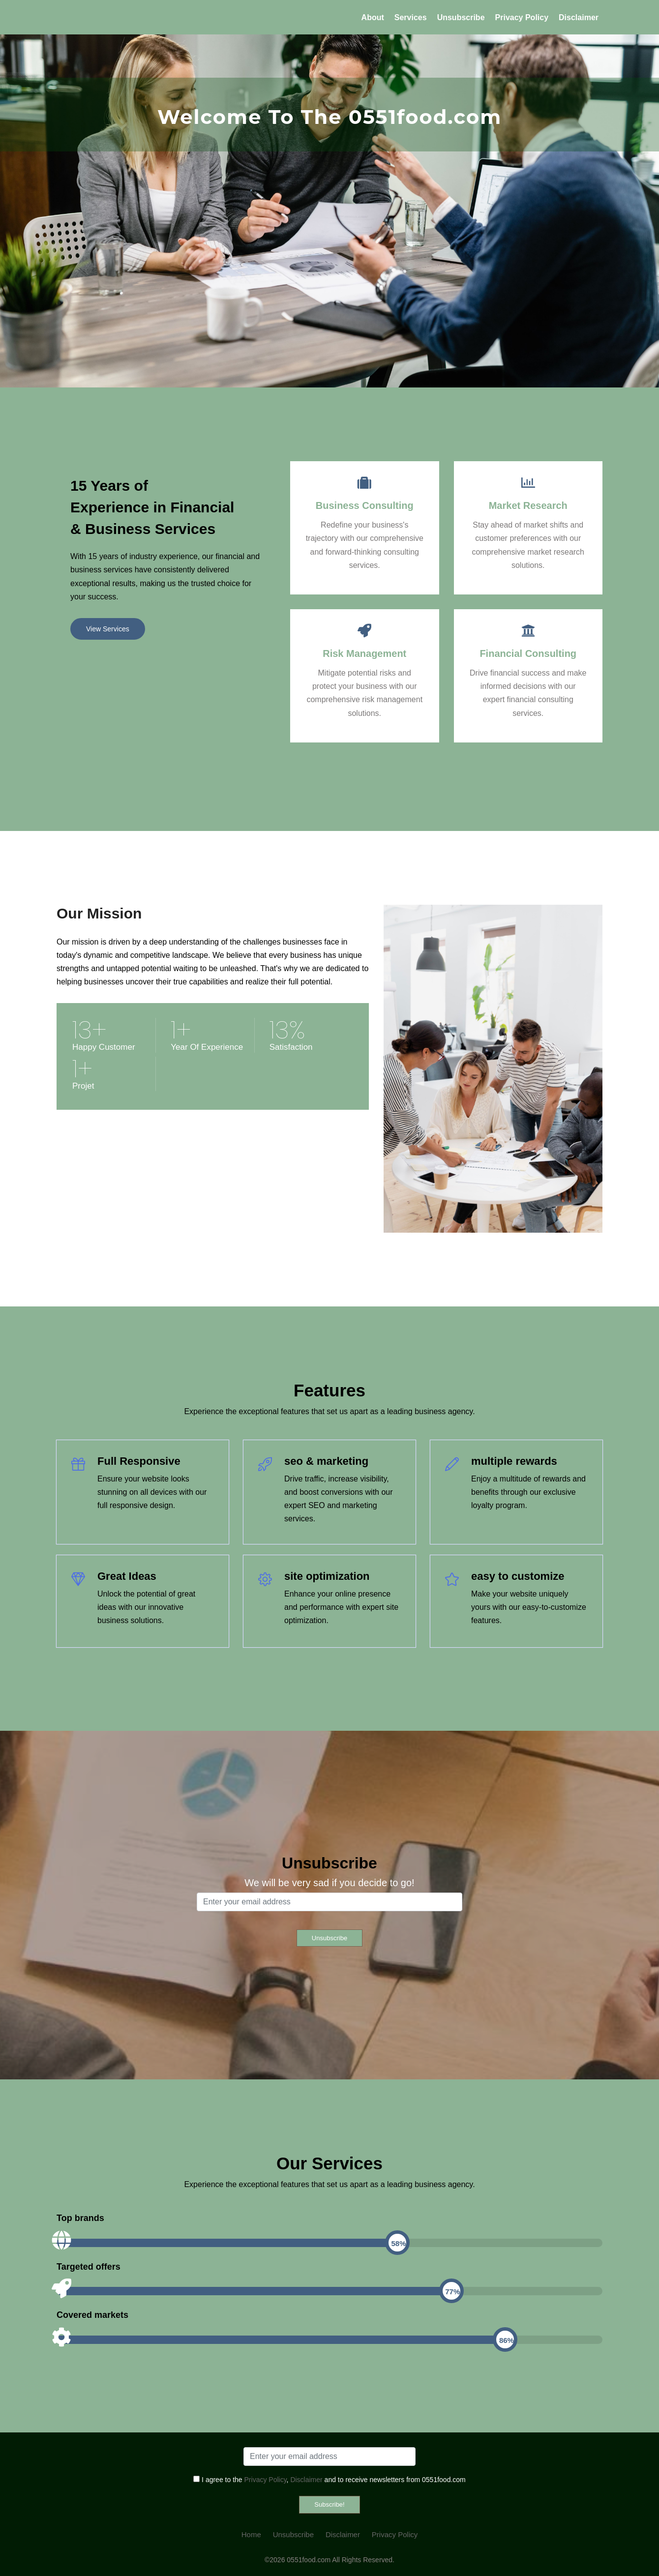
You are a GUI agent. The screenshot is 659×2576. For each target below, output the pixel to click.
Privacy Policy (522, 17)
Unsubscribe (461, 17)
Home (251, 2534)
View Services (107, 629)
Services (410, 17)
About (372, 17)
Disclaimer (579, 17)
